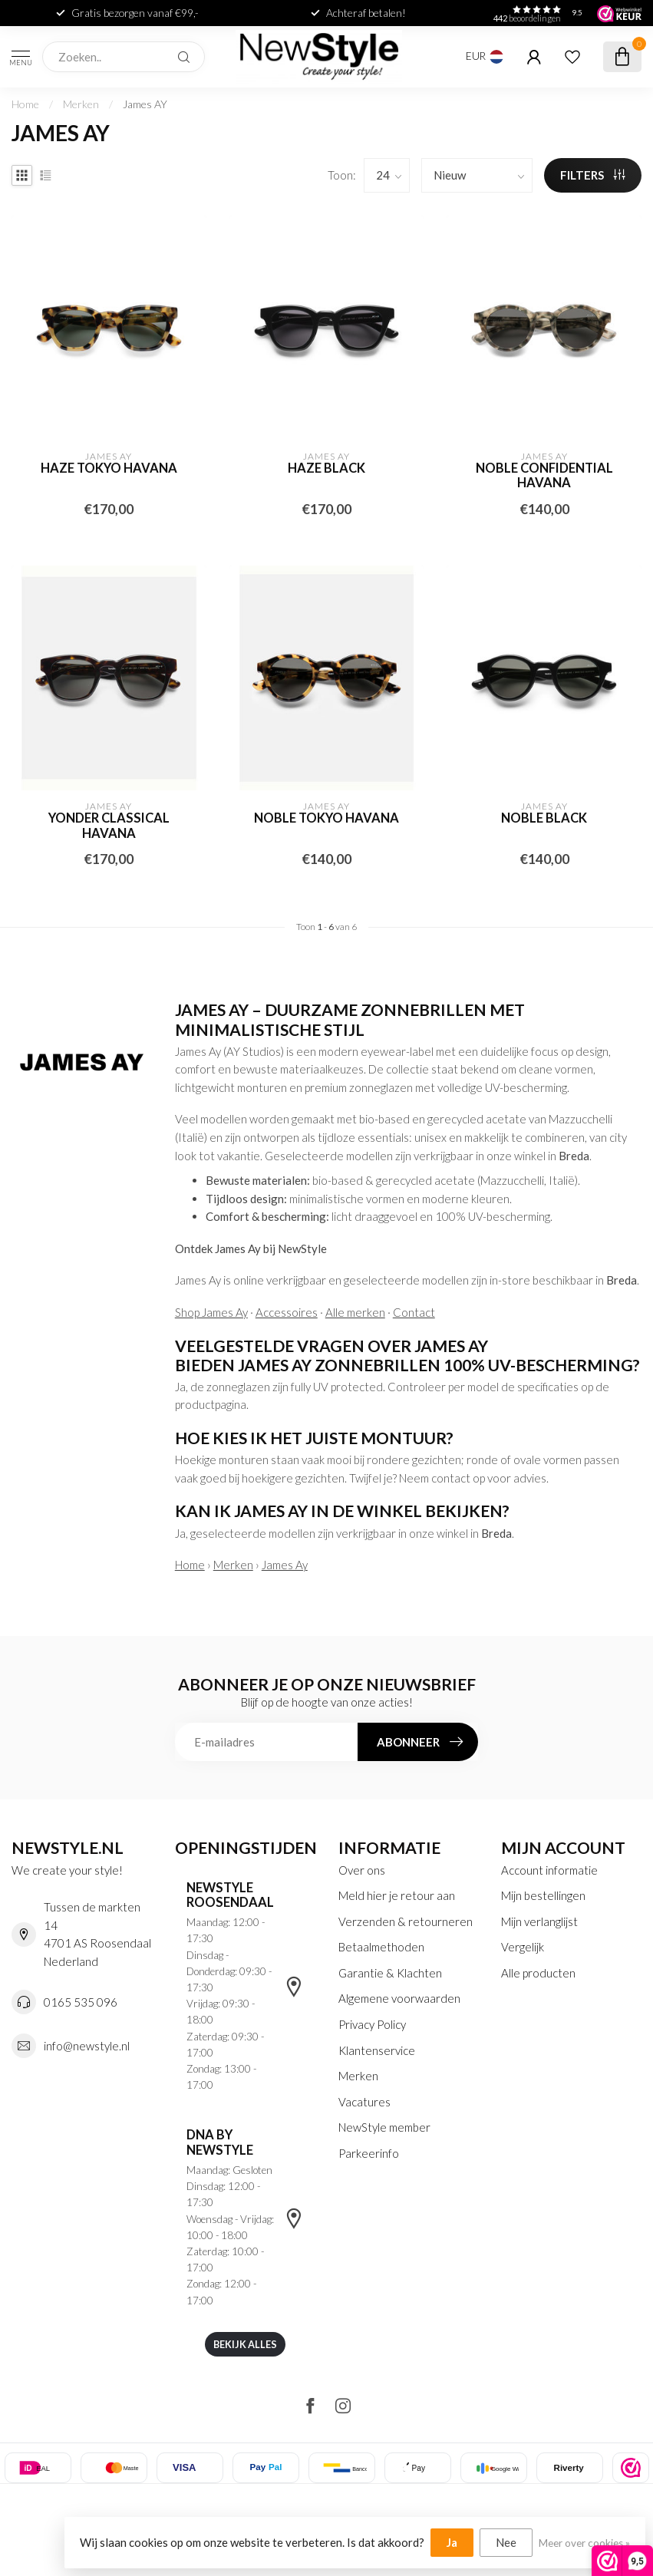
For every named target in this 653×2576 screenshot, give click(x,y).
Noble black (544, 818)
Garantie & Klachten (390, 1973)
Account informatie (549, 1870)
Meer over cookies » (584, 2543)
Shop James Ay (211, 1312)
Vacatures (364, 2102)
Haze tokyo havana (109, 468)
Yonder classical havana (109, 826)
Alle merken (355, 1312)
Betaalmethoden (381, 1947)
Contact (414, 1312)
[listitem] (630, 2467)
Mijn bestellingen (543, 1895)
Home (25, 103)
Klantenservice (376, 2050)
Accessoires (287, 1312)
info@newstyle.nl (87, 2046)
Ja (452, 2542)
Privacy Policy (372, 2024)
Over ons (361, 1870)
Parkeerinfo (368, 2153)
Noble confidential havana (544, 476)
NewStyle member (384, 2127)
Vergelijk (522, 1947)
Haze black (326, 468)
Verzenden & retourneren (405, 1921)
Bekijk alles (245, 2344)
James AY (145, 103)
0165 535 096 (80, 2002)
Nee (506, 2542)
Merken (81, 103)
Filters (592, 175)
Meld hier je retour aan (396, 1895)
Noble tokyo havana (326, 818)
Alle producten (538, 1973)
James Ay (285, 1565)
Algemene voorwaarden (399, 1998)
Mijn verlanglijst (539, 1921)
